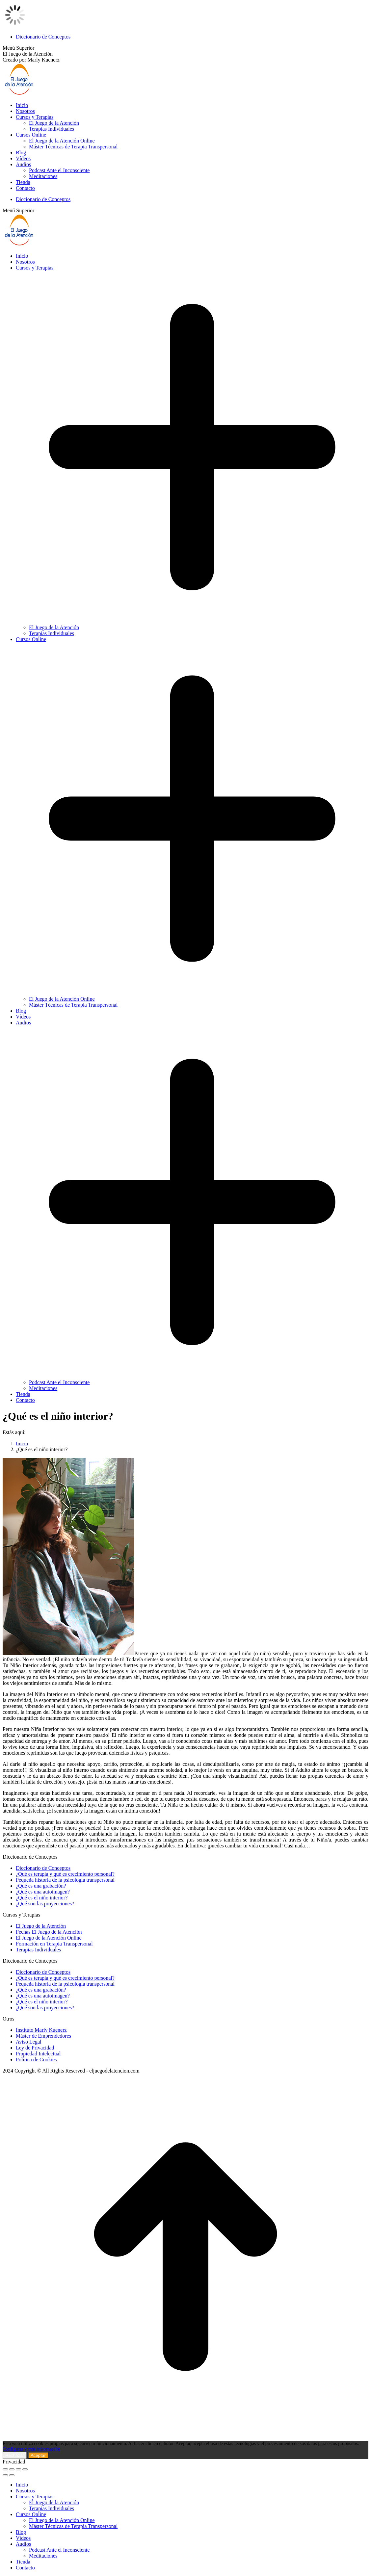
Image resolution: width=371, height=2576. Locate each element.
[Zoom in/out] (25, 2469)
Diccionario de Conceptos (43, 1868)
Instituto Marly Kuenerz (41, 2030)
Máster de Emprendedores (43, 2036)
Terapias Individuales (38, 1949)
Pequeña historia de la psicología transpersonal (65, 1880)
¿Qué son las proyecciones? (45, 1903)
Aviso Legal (28, 2042)
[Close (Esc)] (5, 2469)
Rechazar (14, 2455)
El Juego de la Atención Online (49, 1938)
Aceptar (38, 2455)
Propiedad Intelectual (38, 2053)
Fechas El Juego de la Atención (49, 1932)
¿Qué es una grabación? (41, 1886)
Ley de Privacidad (35, 2047)
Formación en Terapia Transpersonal (54, 1943)
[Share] (11, 2469)
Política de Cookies (36, 2059)
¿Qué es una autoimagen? (43, 1891)
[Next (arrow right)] (11, 2475)
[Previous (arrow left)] (5, 2475)
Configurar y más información (31, 2449)
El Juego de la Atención (41, 1926)
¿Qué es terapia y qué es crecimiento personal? (65, 1874)
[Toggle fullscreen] (18, 2469)
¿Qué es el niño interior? (41, 1897)
